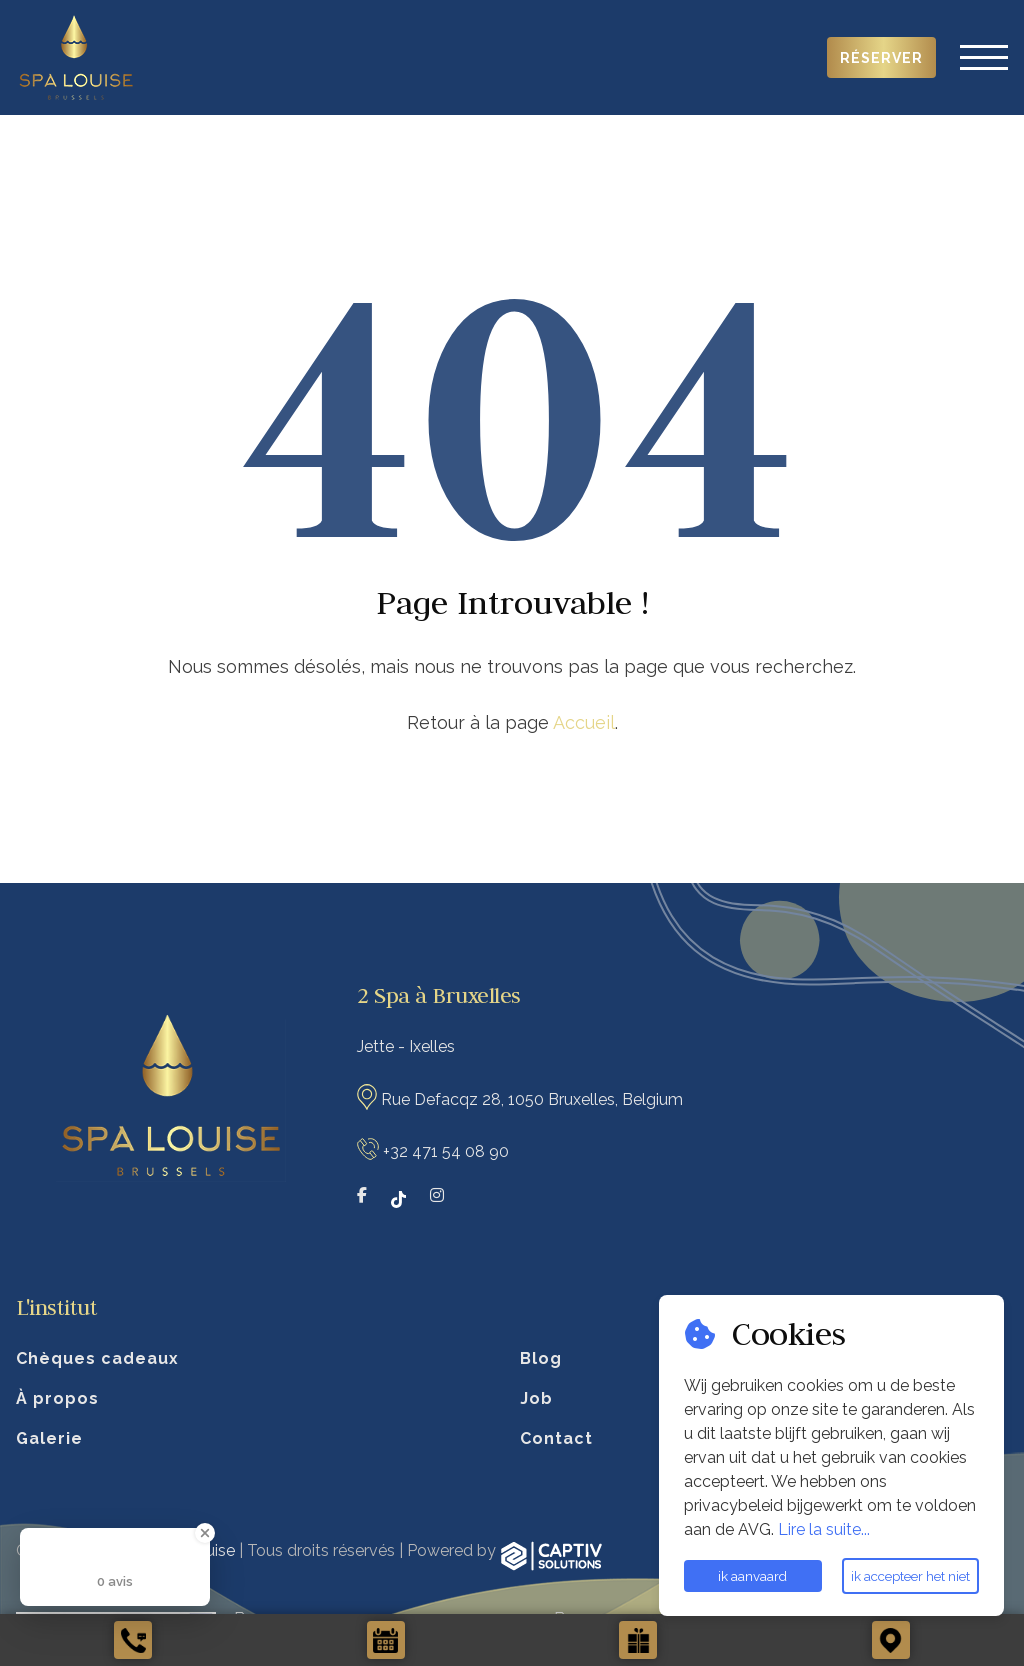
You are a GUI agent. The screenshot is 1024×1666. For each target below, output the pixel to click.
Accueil (584, 722)
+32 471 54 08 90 (446, 1151)
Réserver (881, 58)
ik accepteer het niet (910, 1576)
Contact (556, 1438)
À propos (57, 1398)
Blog (541, 1358)
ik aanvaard (752, 1576)
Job (536, 1398)
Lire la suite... (824, 1529)
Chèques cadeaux (97, 1358)
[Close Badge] (205, 1533)
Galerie (49, 1438)
